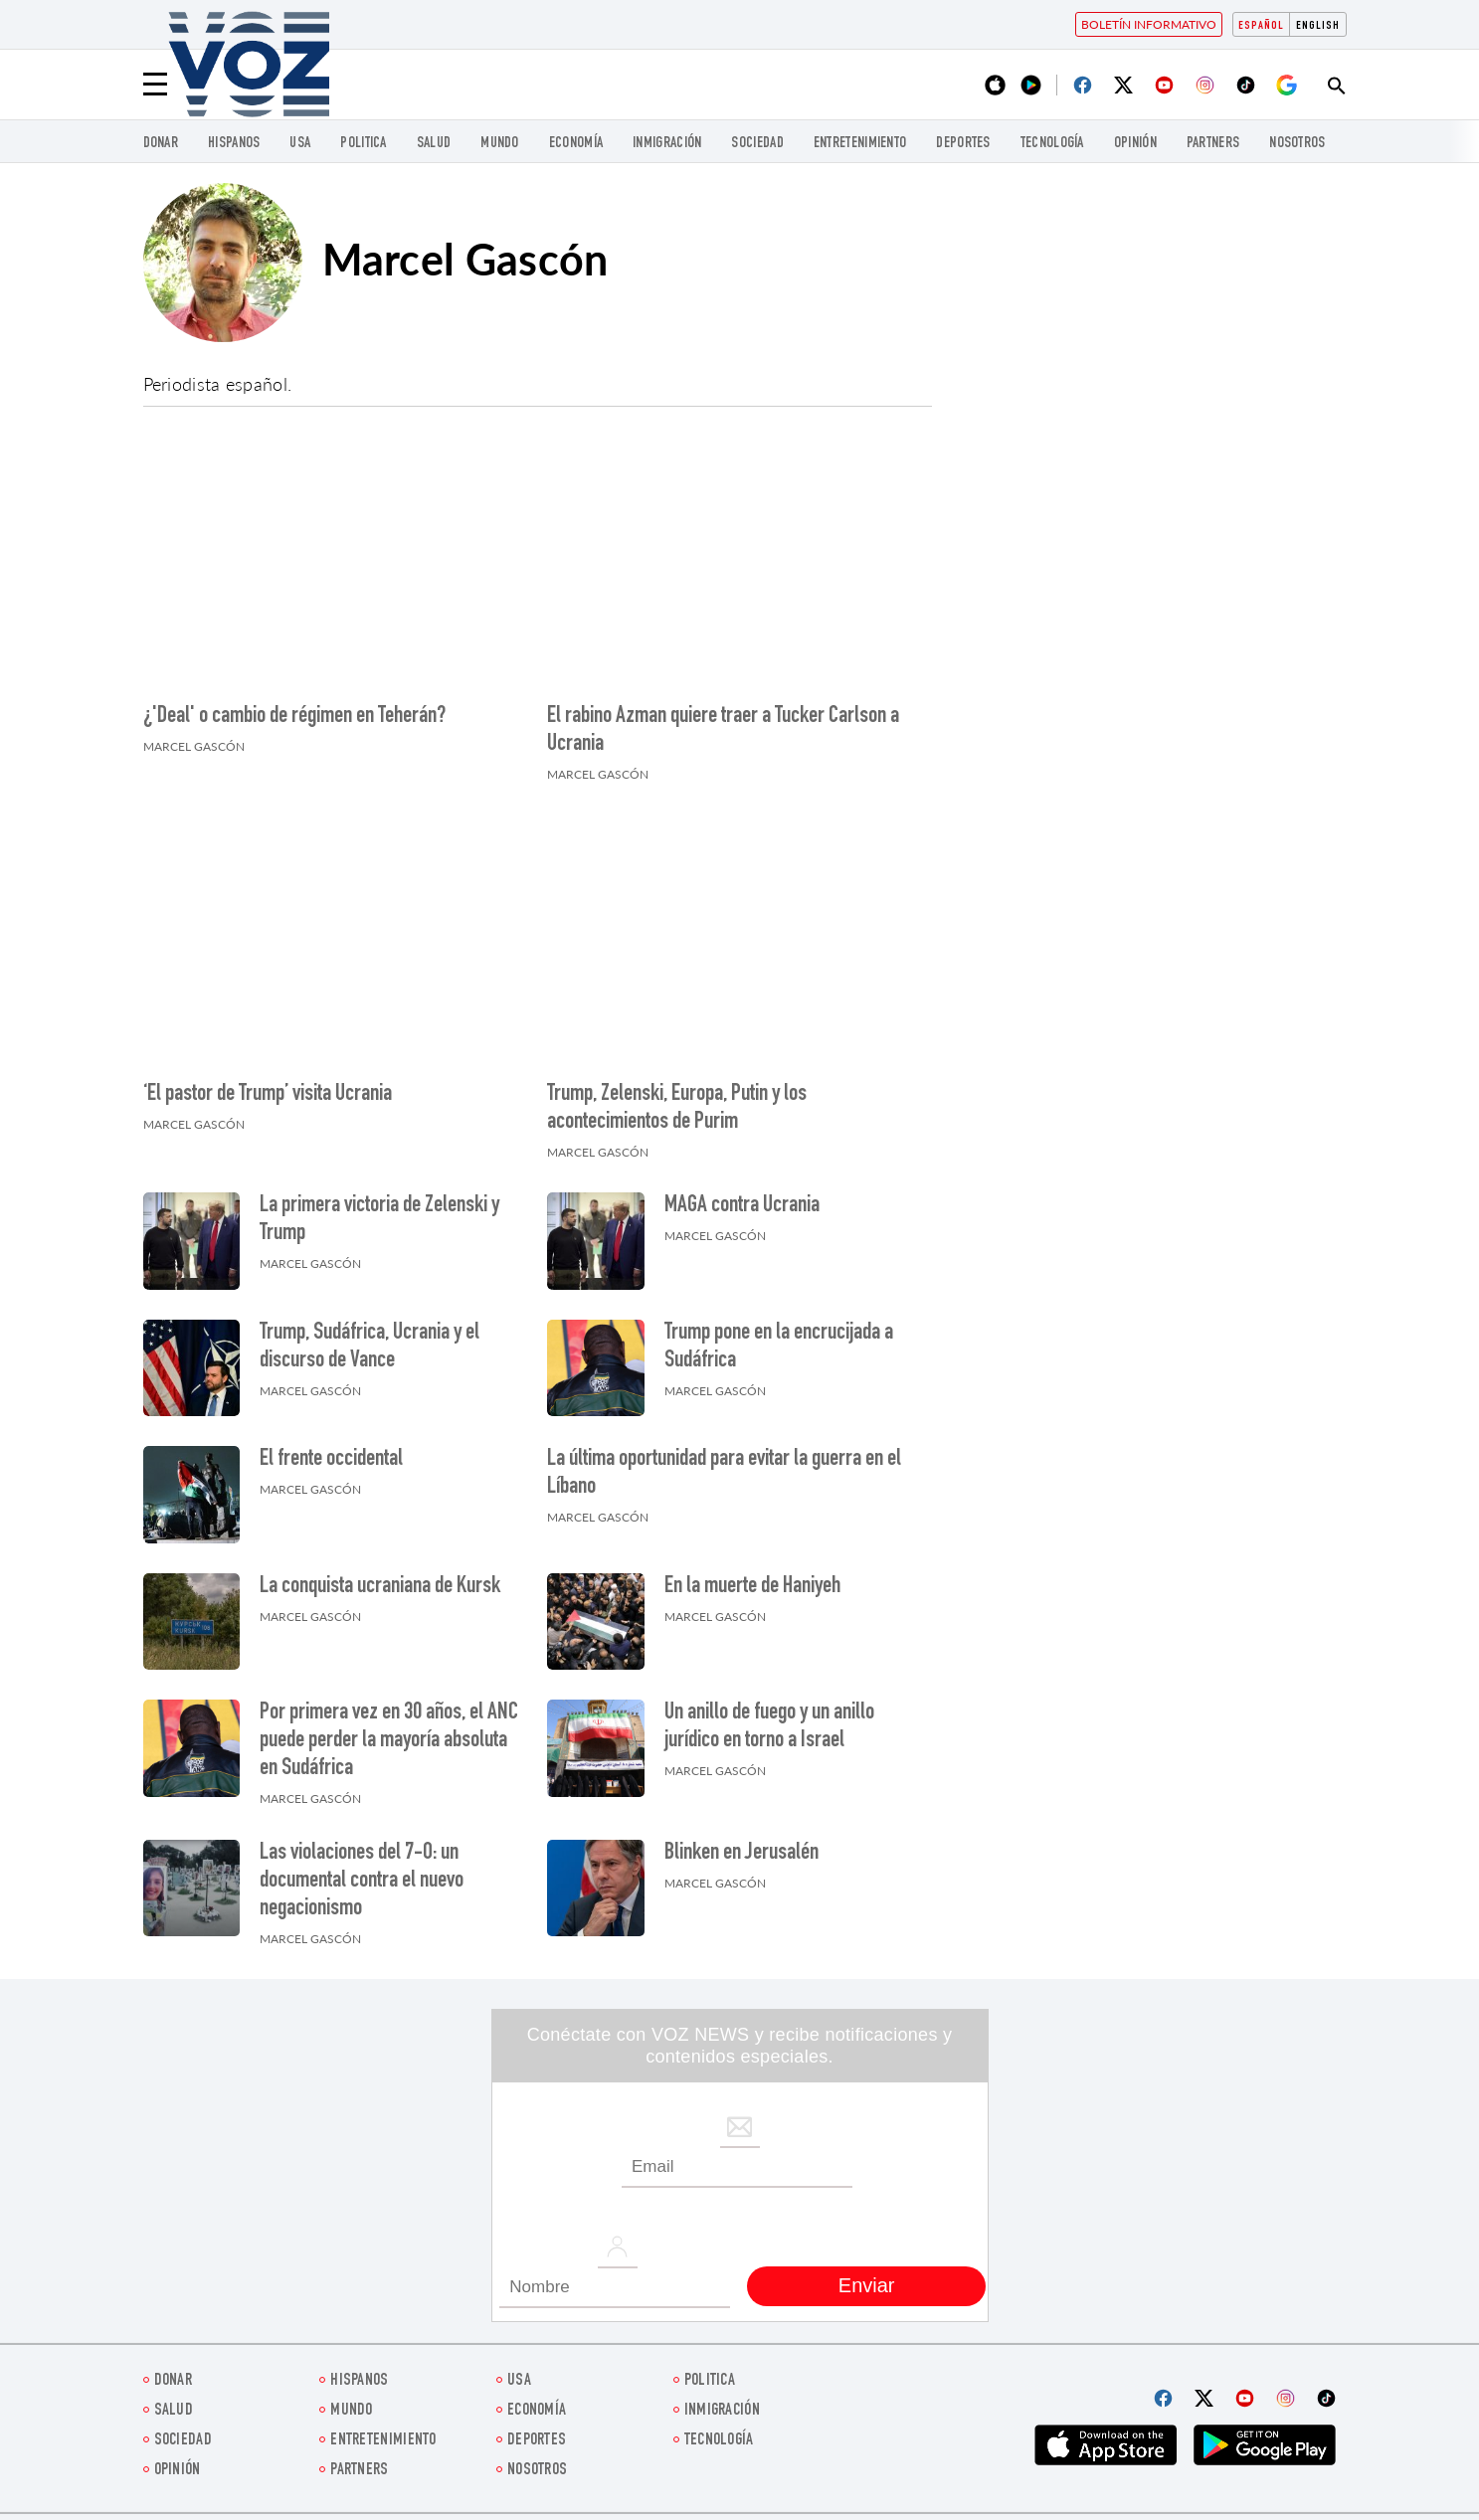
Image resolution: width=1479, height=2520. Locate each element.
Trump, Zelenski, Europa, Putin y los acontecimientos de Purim (677, 1109)
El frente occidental (331, 1460)
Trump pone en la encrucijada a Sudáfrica (778, 1347)
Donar (161, 143)
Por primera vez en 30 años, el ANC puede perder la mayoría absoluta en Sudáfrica (389, 1741)
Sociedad (757, 143)
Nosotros (1297, 143)
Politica (363, 143)
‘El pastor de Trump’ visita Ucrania (267, 1095)
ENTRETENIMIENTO (860, 143)
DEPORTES (963, 143)
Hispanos (234, 143)
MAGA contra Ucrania (742, 1206)
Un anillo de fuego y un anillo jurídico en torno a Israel (769, 1727)
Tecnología (1052, 143)
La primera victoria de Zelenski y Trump (379, 1220)
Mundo (499, 143)
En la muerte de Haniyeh (752, 1587)
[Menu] (155, 84)
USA (299, 143)
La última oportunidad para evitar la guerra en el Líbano (724, 1474)
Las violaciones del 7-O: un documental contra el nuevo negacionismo (361, 1881)
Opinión (1135, 143)
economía (576, 143)
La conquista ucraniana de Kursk (380, 1587)
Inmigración (667, 143)
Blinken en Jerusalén (741, 1854)
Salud (434, 143)
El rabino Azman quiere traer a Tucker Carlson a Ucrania (723, 731)
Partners (1213, 143)
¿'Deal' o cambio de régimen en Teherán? (294, 717)
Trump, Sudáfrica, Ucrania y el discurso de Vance (369, 1347)
